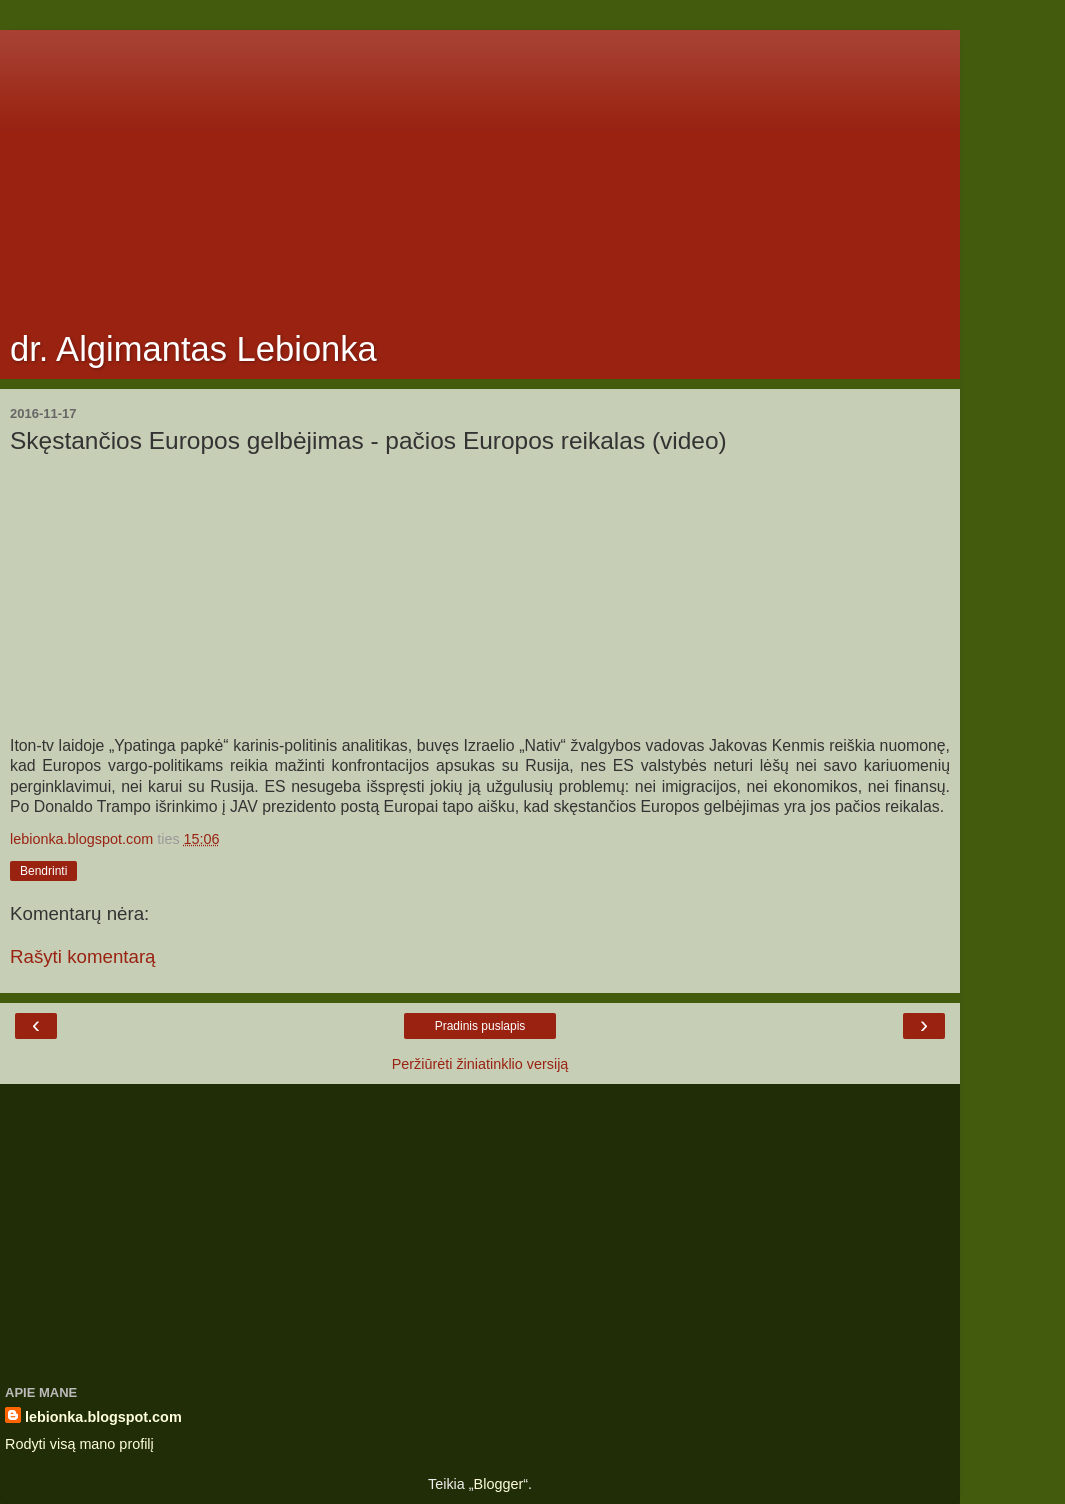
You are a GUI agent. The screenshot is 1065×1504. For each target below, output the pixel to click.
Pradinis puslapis (480, 1026)
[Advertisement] (480, 170)
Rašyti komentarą (83, 956)
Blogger (499, 1484)
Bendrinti (43, 871)
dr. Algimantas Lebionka (193, 349)
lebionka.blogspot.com (103, 1417)
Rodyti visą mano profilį (79, 1444)
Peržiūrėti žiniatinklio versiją (480, 1064)
